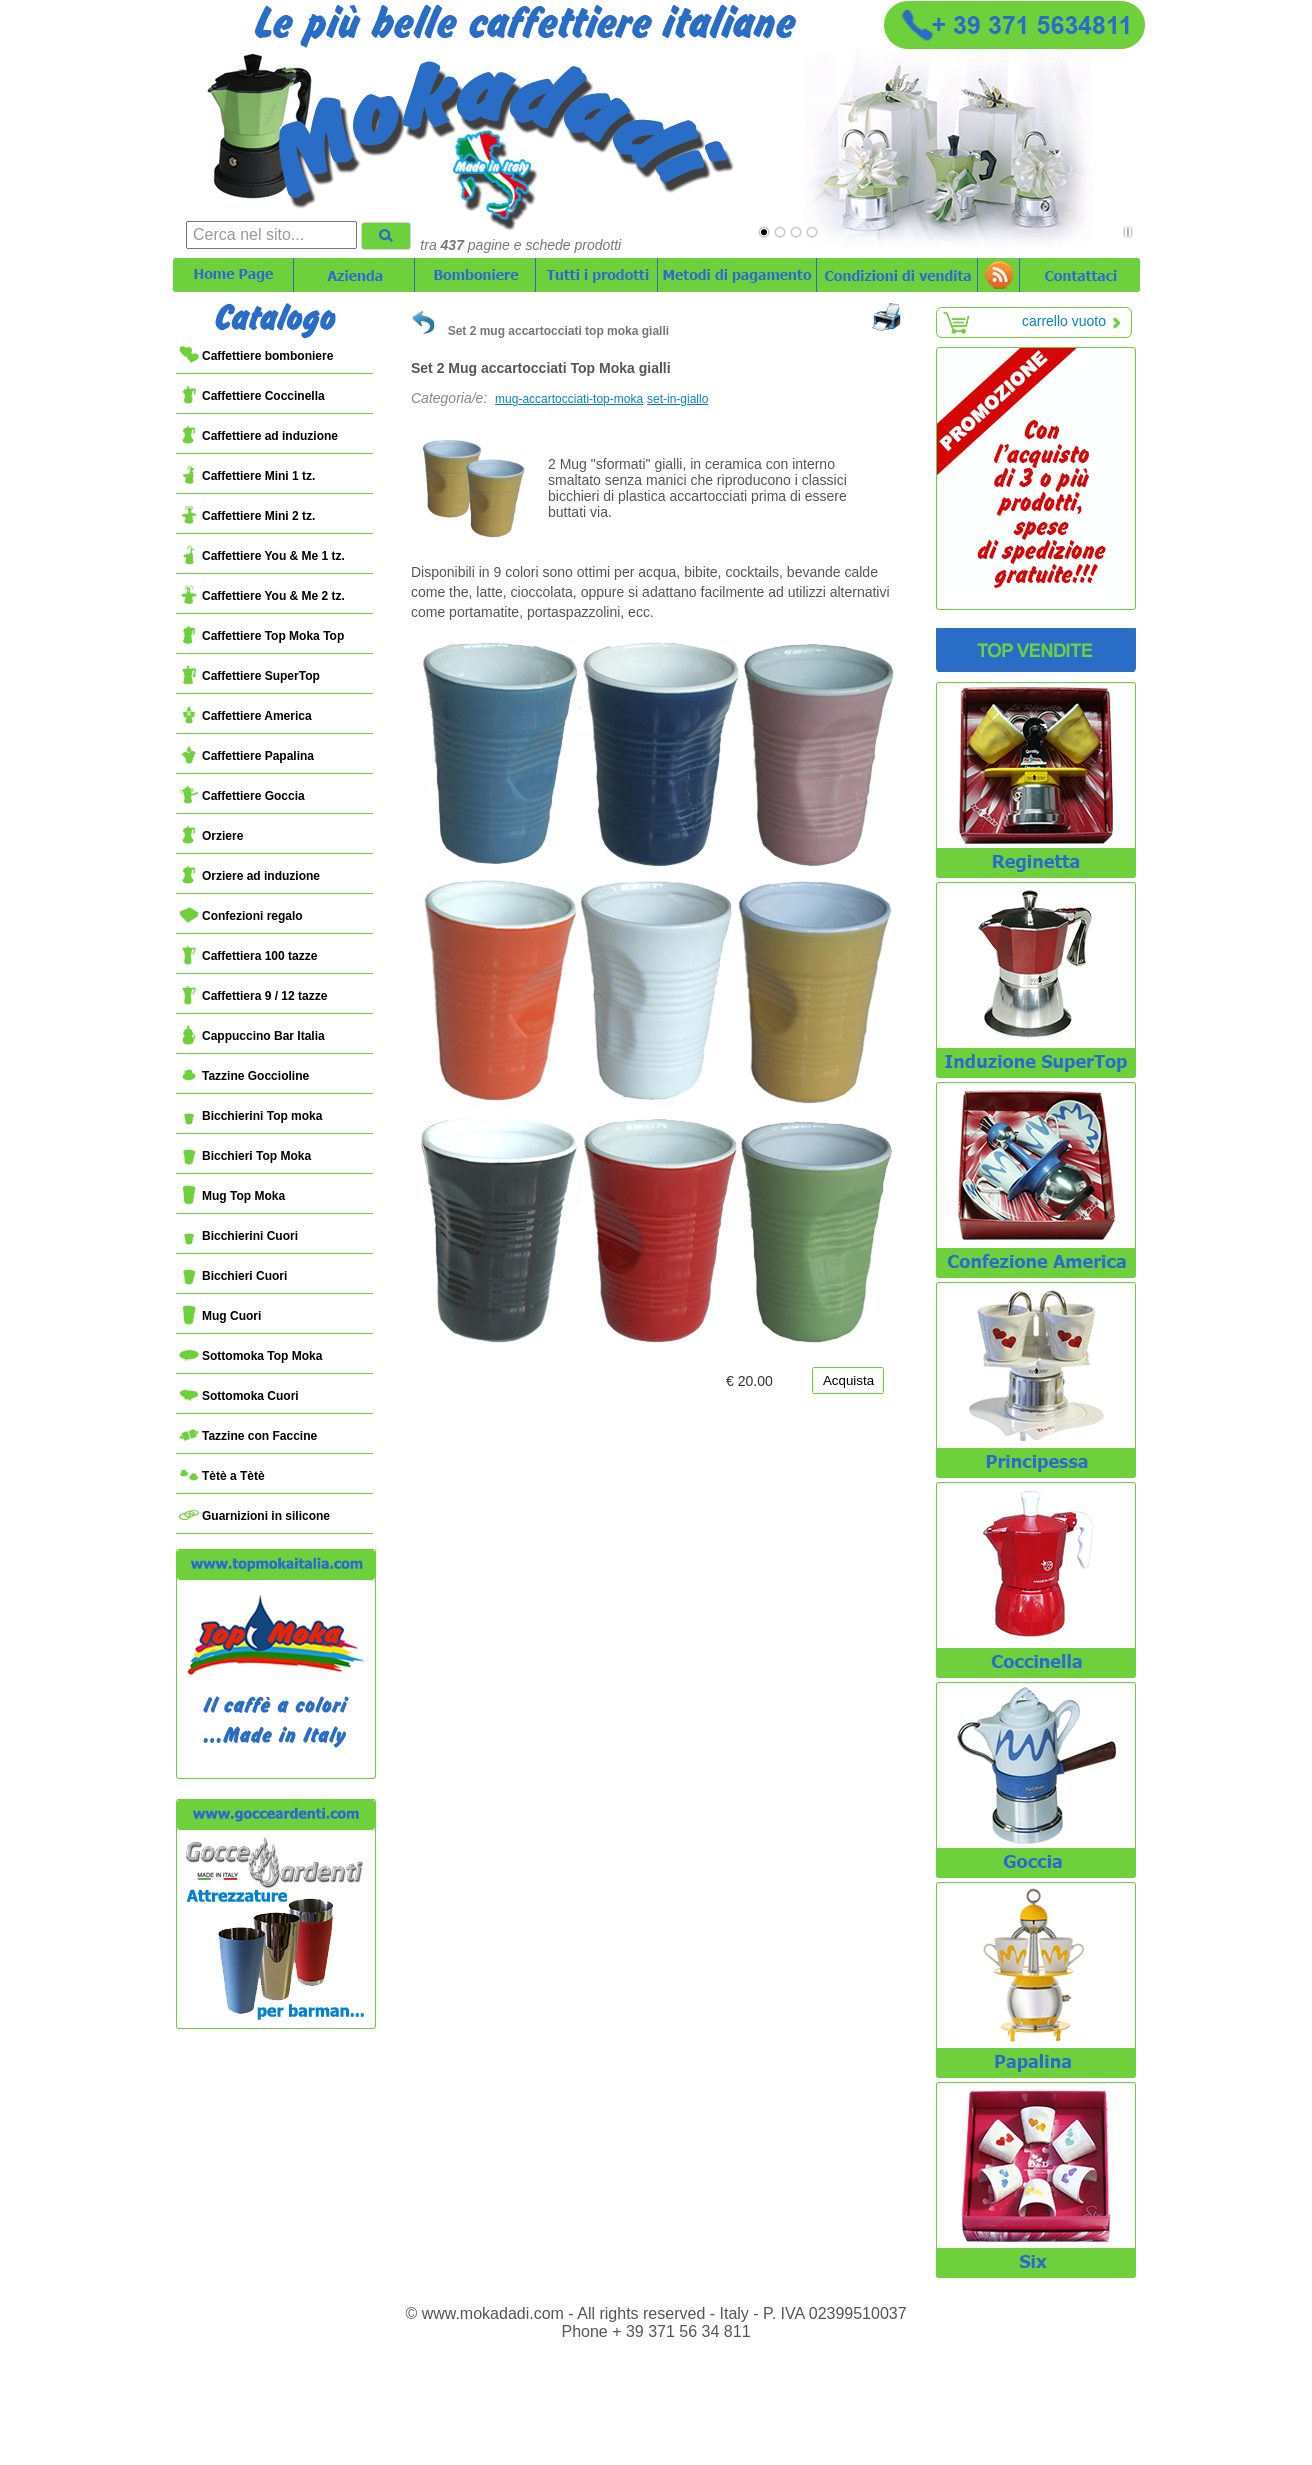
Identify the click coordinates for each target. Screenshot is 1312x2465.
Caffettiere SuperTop (249, 676)
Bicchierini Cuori (238, 1236)
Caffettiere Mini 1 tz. (247, 476)
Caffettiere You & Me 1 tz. (262, 556)
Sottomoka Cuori (239, 1396)
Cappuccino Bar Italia (252, 1036)
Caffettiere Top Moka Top (261, 636)
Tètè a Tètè (222, 1476)
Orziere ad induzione (249, 876)
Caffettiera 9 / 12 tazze (253, 996)
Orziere (211, 836)
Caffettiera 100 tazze (248, 956)
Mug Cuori (220, 1316)
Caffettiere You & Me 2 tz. (262, 596)
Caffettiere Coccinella (252, 396)
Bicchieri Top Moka (245, 1156)
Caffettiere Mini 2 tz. (247, 516)
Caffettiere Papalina (246, 756)
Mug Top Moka (232, 1196)
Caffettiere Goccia (242, 796)
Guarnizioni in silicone (254, 1516)
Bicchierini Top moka (250, 1116)
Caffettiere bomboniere (256, 356)
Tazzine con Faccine (248, 1436)
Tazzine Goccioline (244, 1076)
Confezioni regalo (241, 916)
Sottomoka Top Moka (250, 1356)
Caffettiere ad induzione (258, 436)
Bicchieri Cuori (233, 1276)
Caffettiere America (245, 716)
